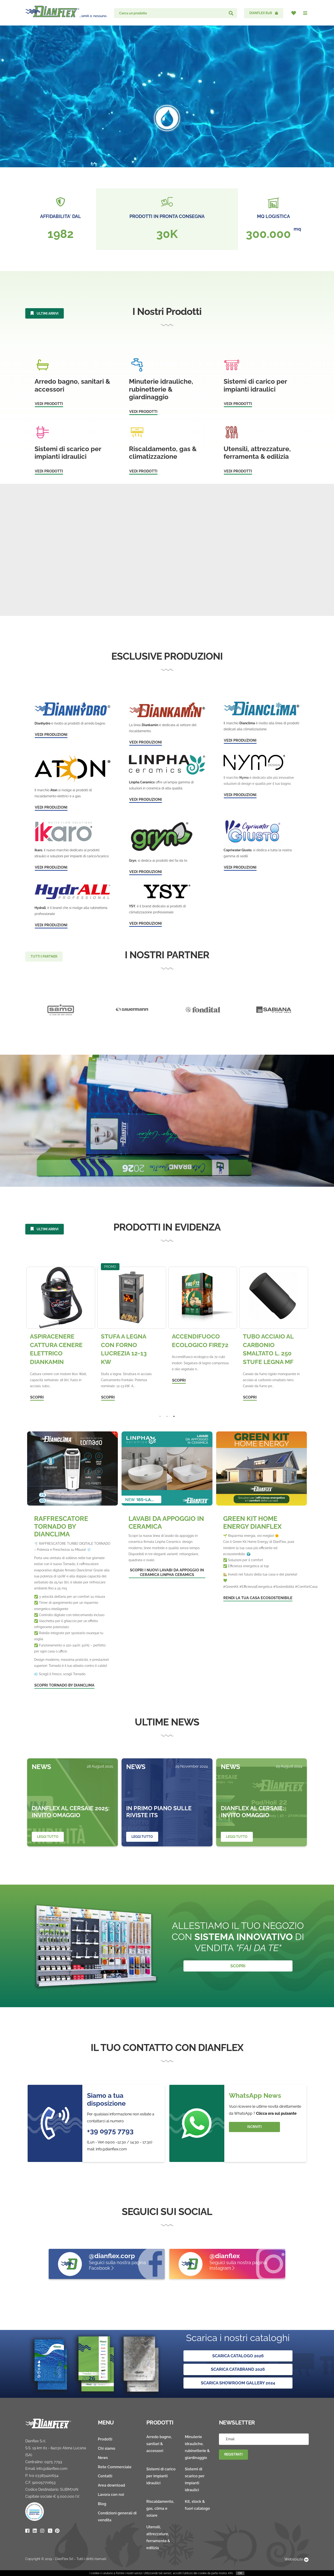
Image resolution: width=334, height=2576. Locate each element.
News (103, 2458)
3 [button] (174, 1416)
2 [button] (167, 1416)
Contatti (105, 2476)
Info (230, 2573)
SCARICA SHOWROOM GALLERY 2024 (238, 2382)
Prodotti (105, 2439)
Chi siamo (106, 2448)
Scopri (237, 1965)
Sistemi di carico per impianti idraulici (161, 2476)
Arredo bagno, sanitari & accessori (159, 2444)
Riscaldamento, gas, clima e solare (160, 2508)
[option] (167, 96)
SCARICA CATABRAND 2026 (238, 2369)
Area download (111, 2485)
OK (240, 2573)
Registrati (233, 2454)
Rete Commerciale (115, 2467)
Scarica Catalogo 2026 (238, 2355)
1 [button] (160, 1416)
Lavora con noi (111, 2494)
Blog (102, 2504)
